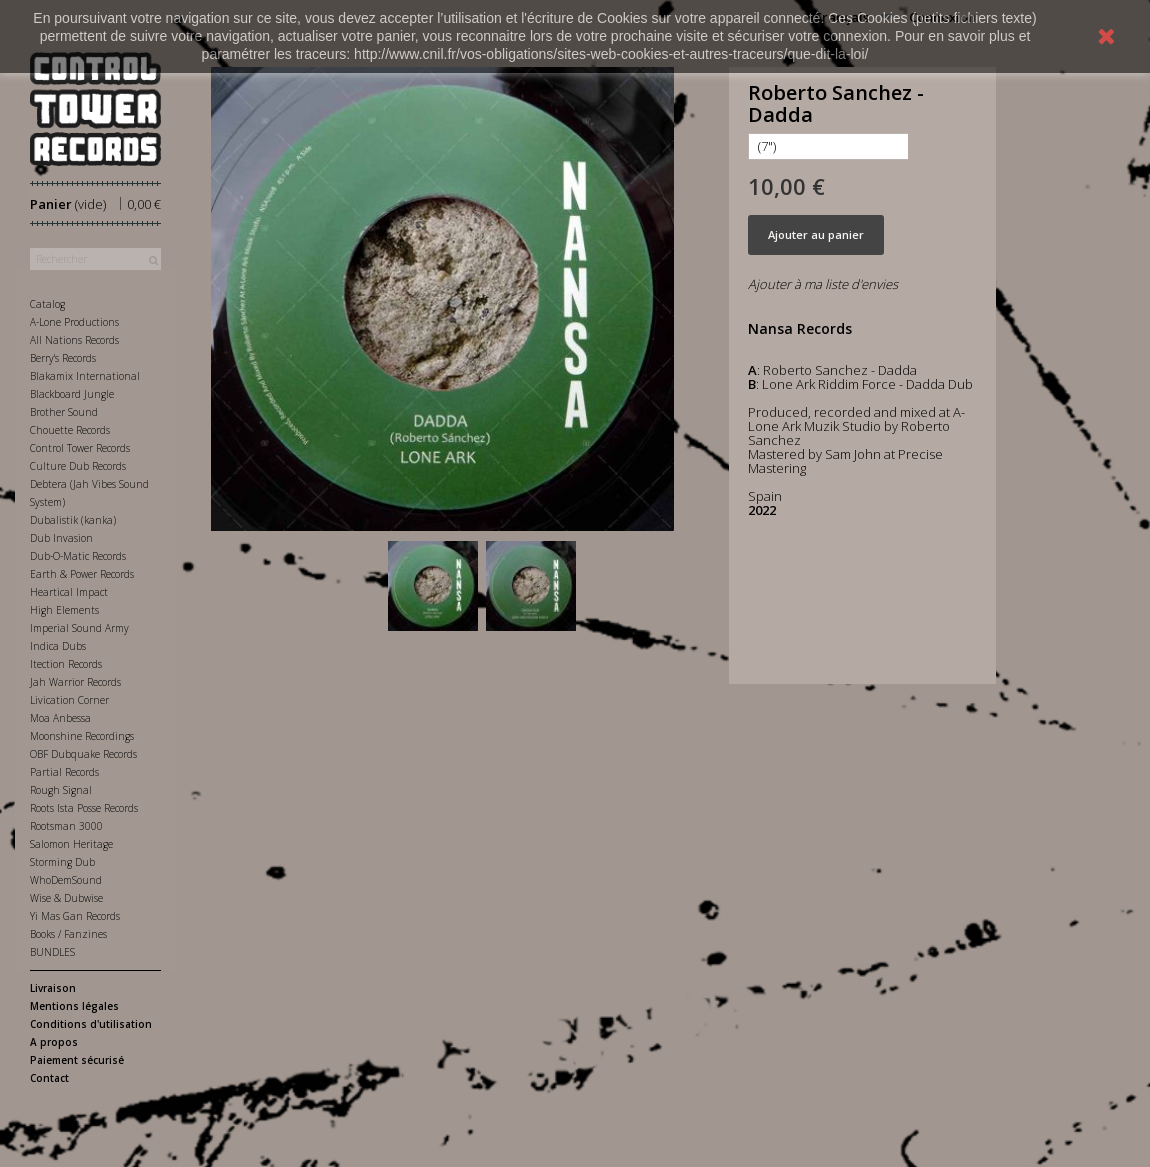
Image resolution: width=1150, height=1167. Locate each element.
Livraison (53, 988)
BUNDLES (52, 952)
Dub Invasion (61, 538)
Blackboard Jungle (72, 394)
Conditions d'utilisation (91, 1024)
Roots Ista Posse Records (84, 808)
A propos (54, 1042)
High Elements (64, 610)
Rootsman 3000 (66, 826)
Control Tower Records (80, 448)
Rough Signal (61, 790)
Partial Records (64, 772)
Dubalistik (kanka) (73, 520)
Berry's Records (63, 358)
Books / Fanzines (68, 934)
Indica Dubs (58, 646)
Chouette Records (70, 430)
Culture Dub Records (78, 466)
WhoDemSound (66, 880)
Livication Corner (69, 700)
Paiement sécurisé (77, 1060)
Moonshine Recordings (82, 736)
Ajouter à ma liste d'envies (823, 284)
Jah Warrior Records (75, 682)
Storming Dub (62, 862)
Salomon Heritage (71, 844)
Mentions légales (74, 1006)
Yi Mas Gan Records (75, 916)
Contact (49, 1078)
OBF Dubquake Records (83, 754)
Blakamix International (85, 376)
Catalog (47, 304)
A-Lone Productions (74, 322)
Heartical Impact (69, 592)
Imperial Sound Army (79, 628)
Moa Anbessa (60, 718)
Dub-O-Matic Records (78, 556)
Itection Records (66, 664)
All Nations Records (74, 340)
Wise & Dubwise (66, 898)
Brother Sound (64, 412)
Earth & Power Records (82, 574)
